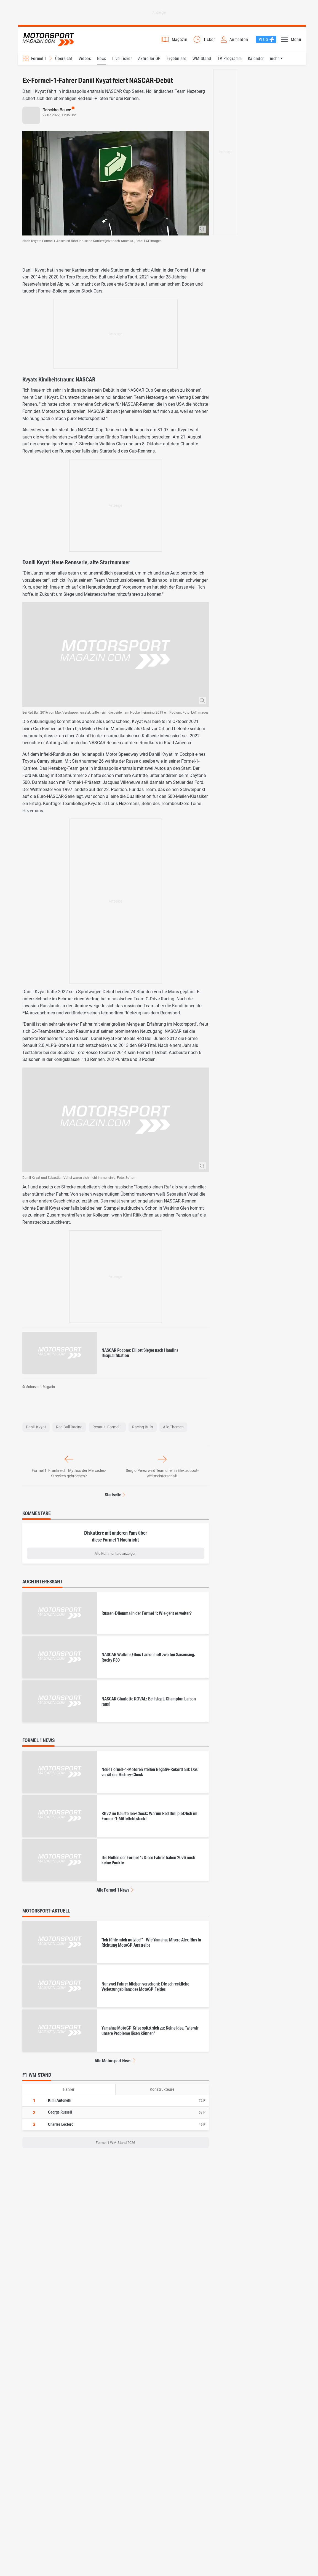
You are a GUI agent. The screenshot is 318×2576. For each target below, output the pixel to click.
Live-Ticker (122, 61)
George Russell (60, 2114)
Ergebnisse (176, 61)
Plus (263, 41)
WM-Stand (202, 61)
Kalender (256, 61)
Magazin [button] (180, 41)
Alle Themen (173, 1430)
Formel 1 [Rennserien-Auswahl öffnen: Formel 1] (39, 61)
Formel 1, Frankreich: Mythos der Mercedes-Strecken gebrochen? (69, 1476)
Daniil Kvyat (36, 1430)
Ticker (209, 41)
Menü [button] (296, 41)
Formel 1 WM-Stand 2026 (115, 2145)
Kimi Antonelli (59, 2103)
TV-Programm (229, 61)
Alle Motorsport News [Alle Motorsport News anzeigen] (113, 2063)
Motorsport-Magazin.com (51, 40)
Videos (85, 61)
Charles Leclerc (60, 2126)
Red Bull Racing (69, 1430)
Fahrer (68, 2092)
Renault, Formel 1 (107, 1430)
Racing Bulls (142, 1430)
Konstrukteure (162, 2092)
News (101, 61)
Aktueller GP (149, 61)
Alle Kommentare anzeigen (115, 1556)
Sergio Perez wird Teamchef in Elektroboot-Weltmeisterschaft (162, 1476)
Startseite (113, 1497)
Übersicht (64, 61)
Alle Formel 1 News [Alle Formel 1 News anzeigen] (113, 1892)
